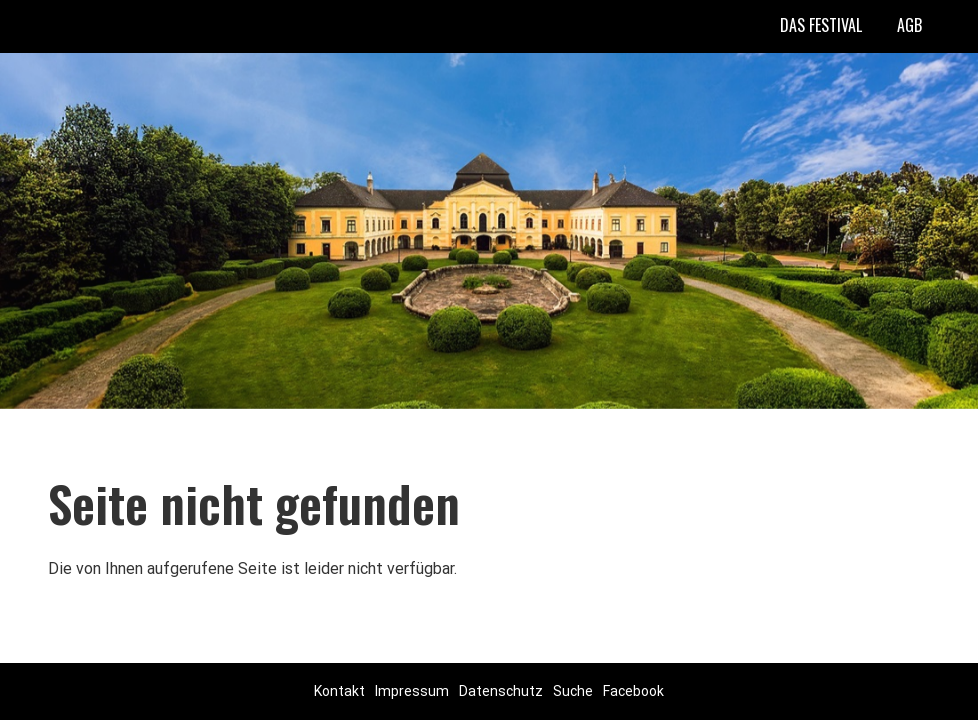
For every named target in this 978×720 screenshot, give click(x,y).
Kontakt (339, 691)
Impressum (412, 691)
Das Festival (821, 25)
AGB (909, 25)
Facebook (633, 691)
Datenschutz (501, 691)
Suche (573, 691)
